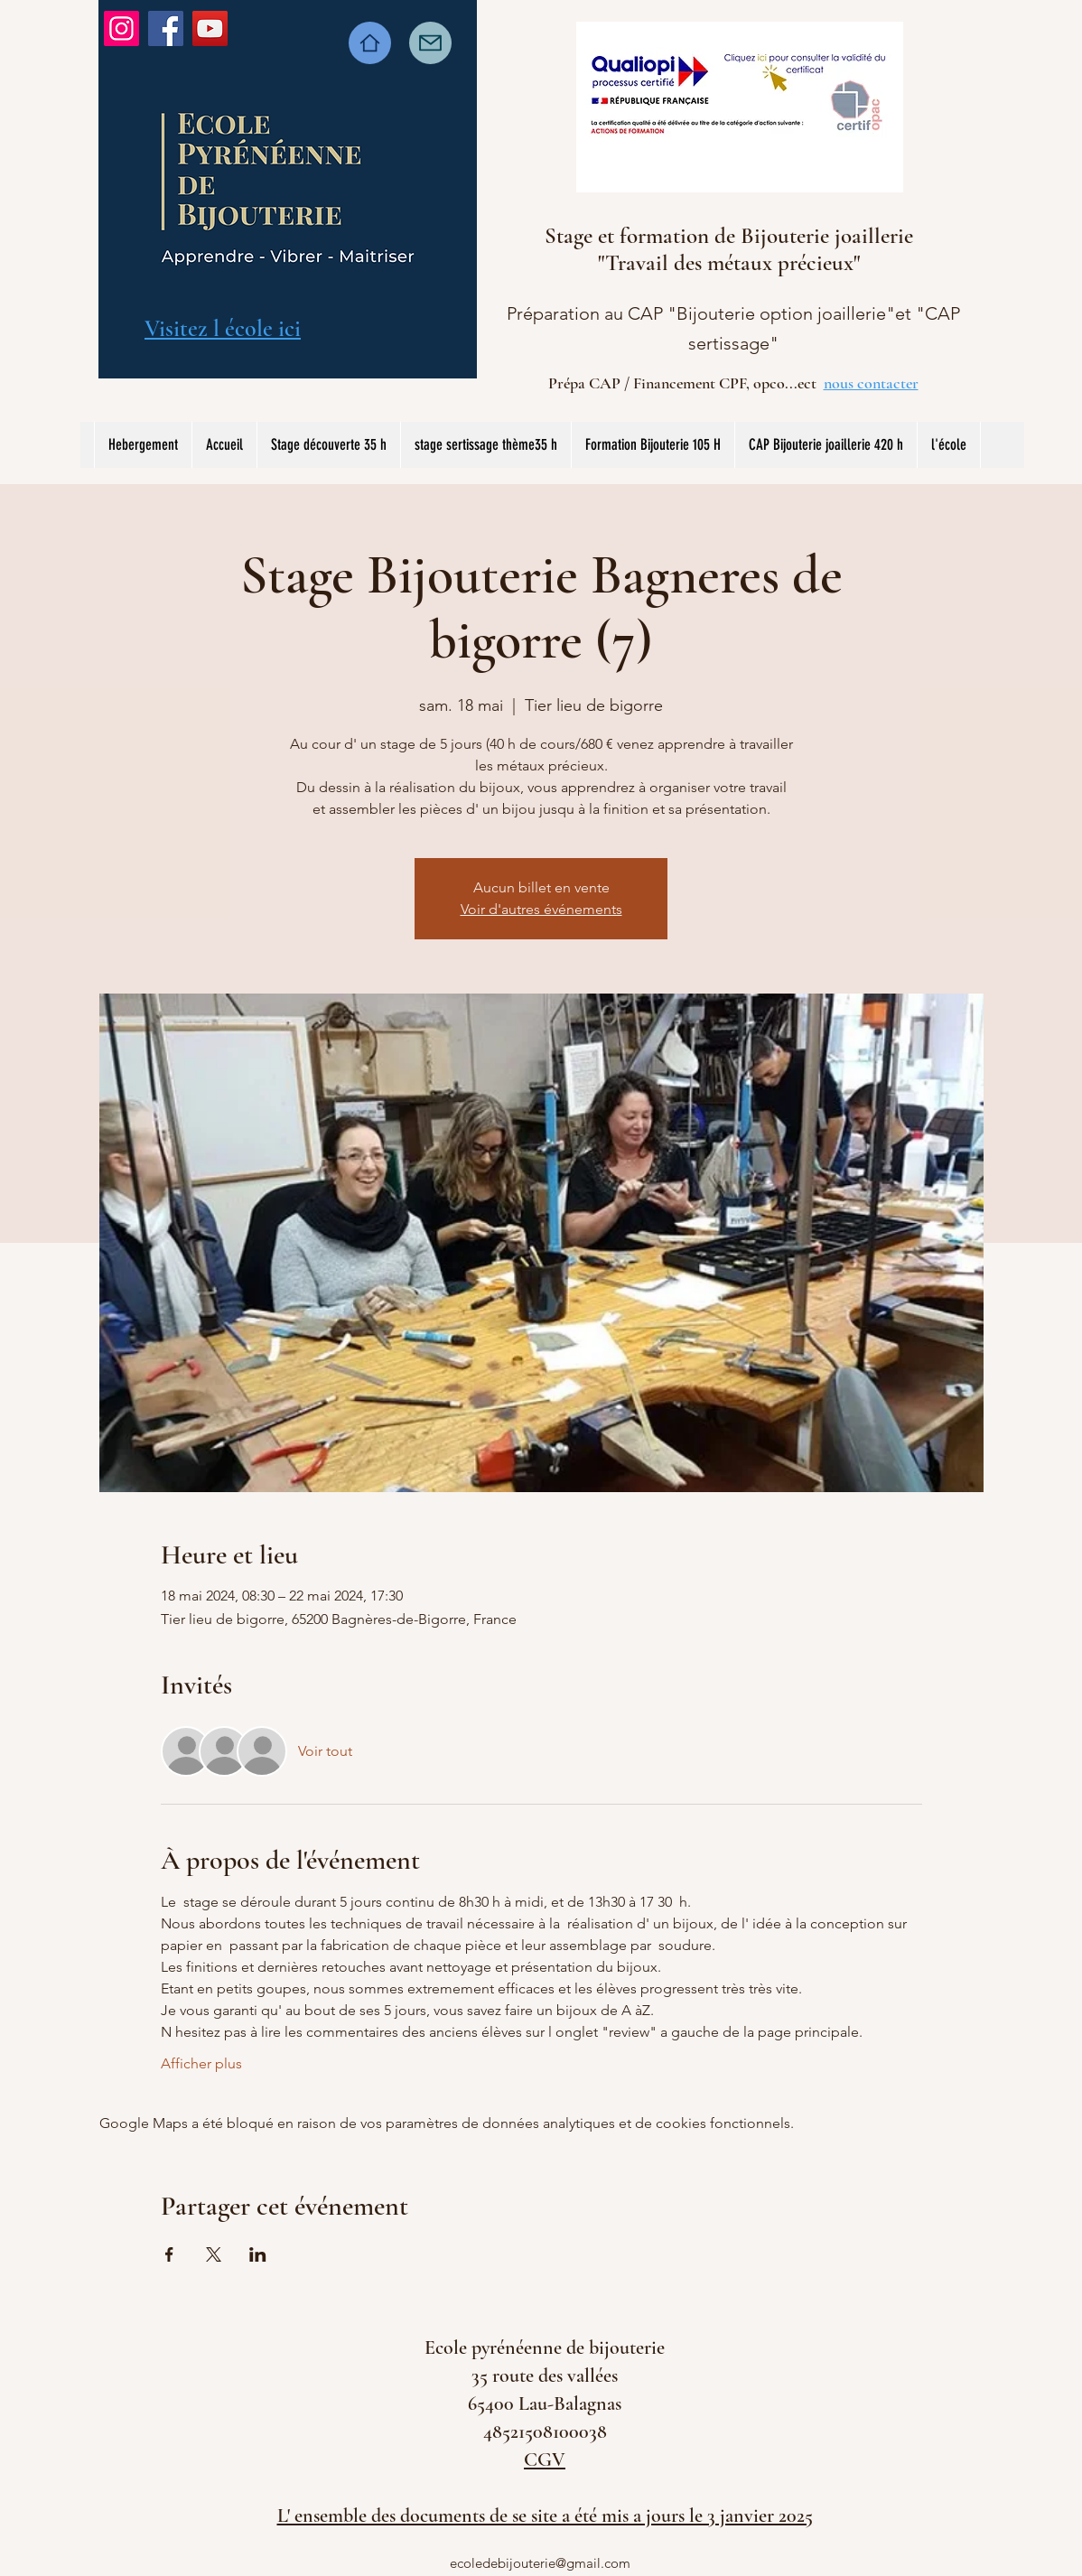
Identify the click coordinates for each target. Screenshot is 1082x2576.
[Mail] (430, 43)
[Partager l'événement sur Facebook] (169, 2254)
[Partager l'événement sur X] (213, 2254)
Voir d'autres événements (541, 909)
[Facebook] (165, 28)
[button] (485, 445)
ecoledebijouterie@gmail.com (540, 2562)
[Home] (370, 43)
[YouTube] (210, 28)
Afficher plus (201, 2063)
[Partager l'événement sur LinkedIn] (257, 2254)
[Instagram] (121, 28)
